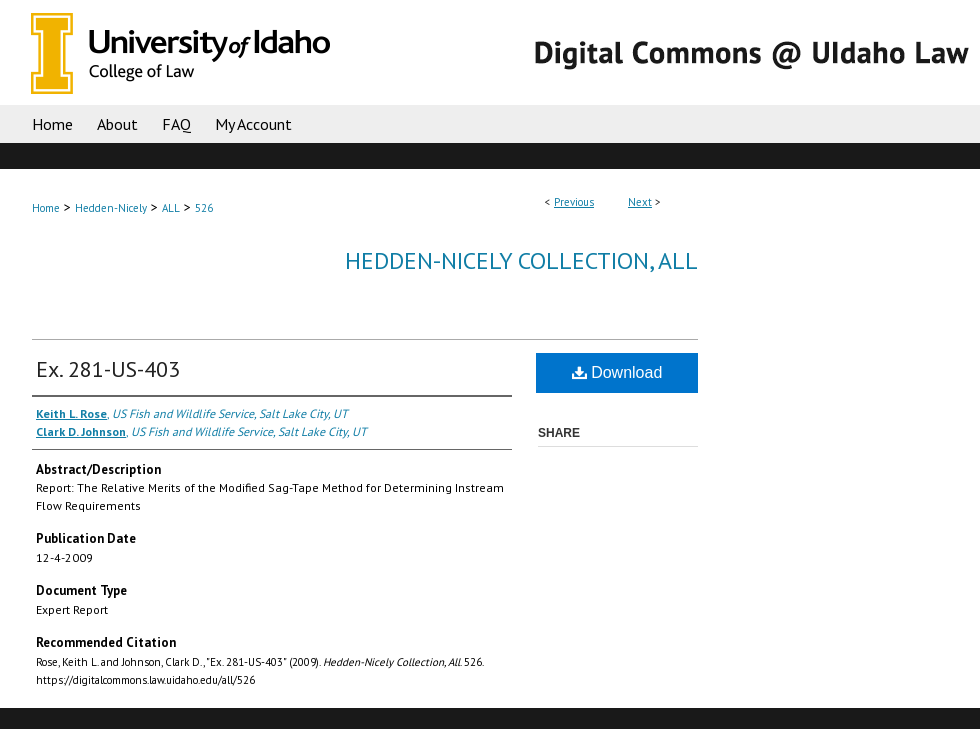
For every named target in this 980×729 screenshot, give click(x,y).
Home (46, 208)
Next (640, 202)
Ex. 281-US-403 (108, 369)
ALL (171, 208)
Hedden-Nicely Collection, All (521, 260)
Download (617, 372)
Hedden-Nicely (111, 208)
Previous (574, 202)
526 (204, 208)
